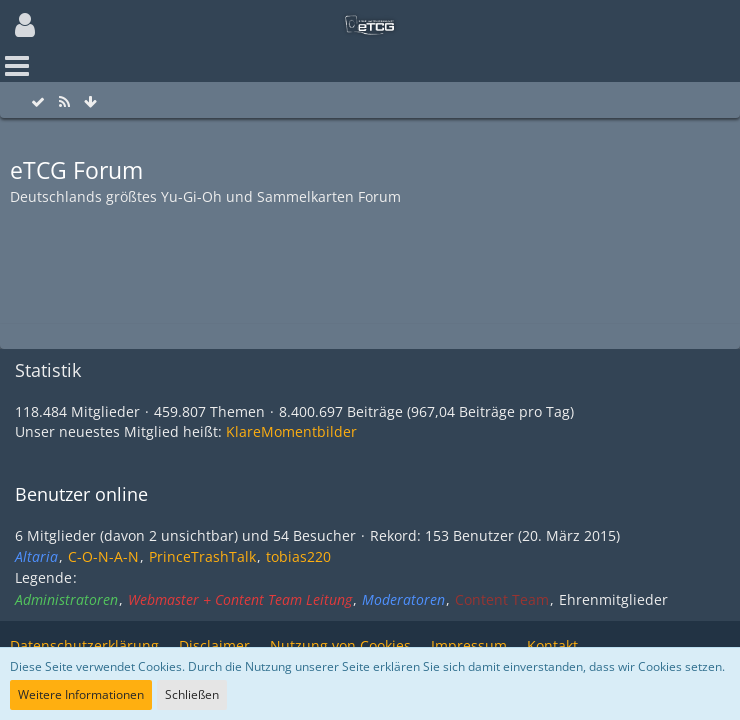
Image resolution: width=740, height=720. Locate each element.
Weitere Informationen (81, 694)
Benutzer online (81, 494)
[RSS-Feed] (64, 102)
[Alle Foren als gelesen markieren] (38, 102)
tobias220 (298, 556)
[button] (25, 25)
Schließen (192, 694)
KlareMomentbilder (291, 431)
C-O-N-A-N (103, 556)
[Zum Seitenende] (90, 102)
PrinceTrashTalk (202, 556)
